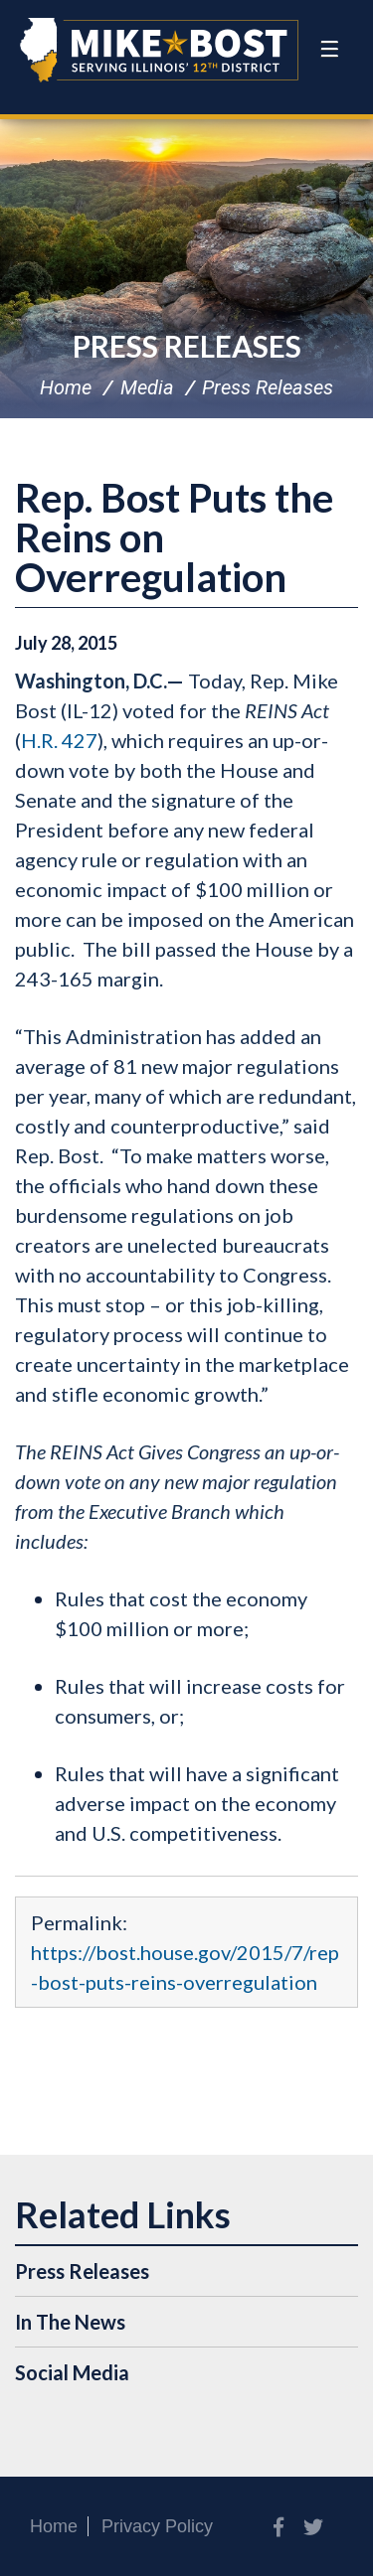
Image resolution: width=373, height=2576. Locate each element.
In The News (70, 2322)
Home (66, 387)
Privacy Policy (157, 2526)
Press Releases (187, 346)
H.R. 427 (59, 740)
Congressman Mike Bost (159, 49)
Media (147, 387)
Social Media (72, 2372)
